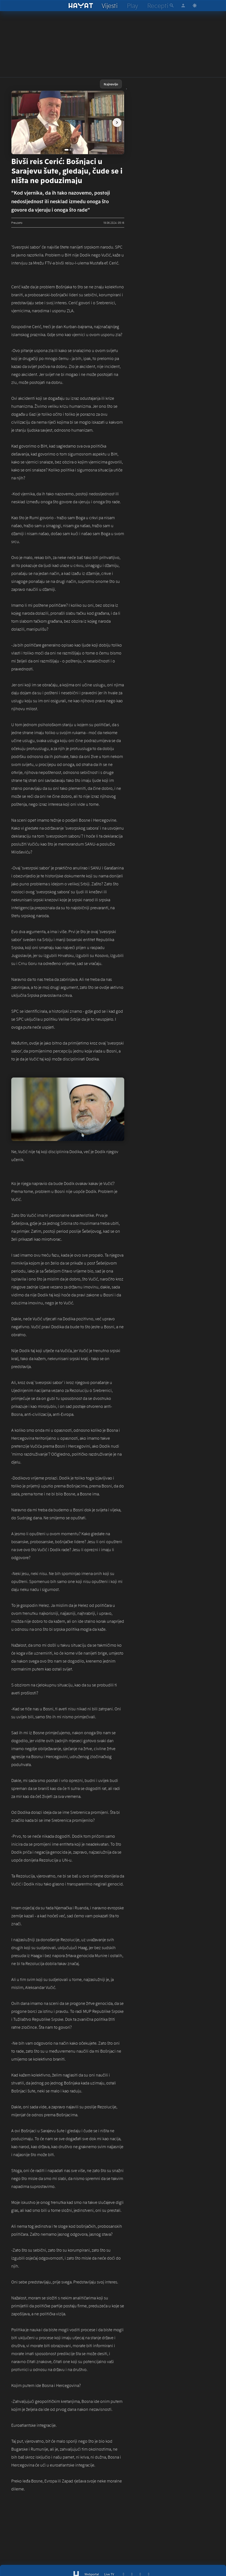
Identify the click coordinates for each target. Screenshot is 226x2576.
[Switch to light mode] (194, 5)
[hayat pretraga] (171, 5)
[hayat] (81, 5)
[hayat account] (183, 5)
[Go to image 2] (70, 150)
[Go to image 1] (66, 150)
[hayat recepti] (157, 5)
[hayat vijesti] (109, 5)
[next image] (116, 122)
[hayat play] (132, 5)
